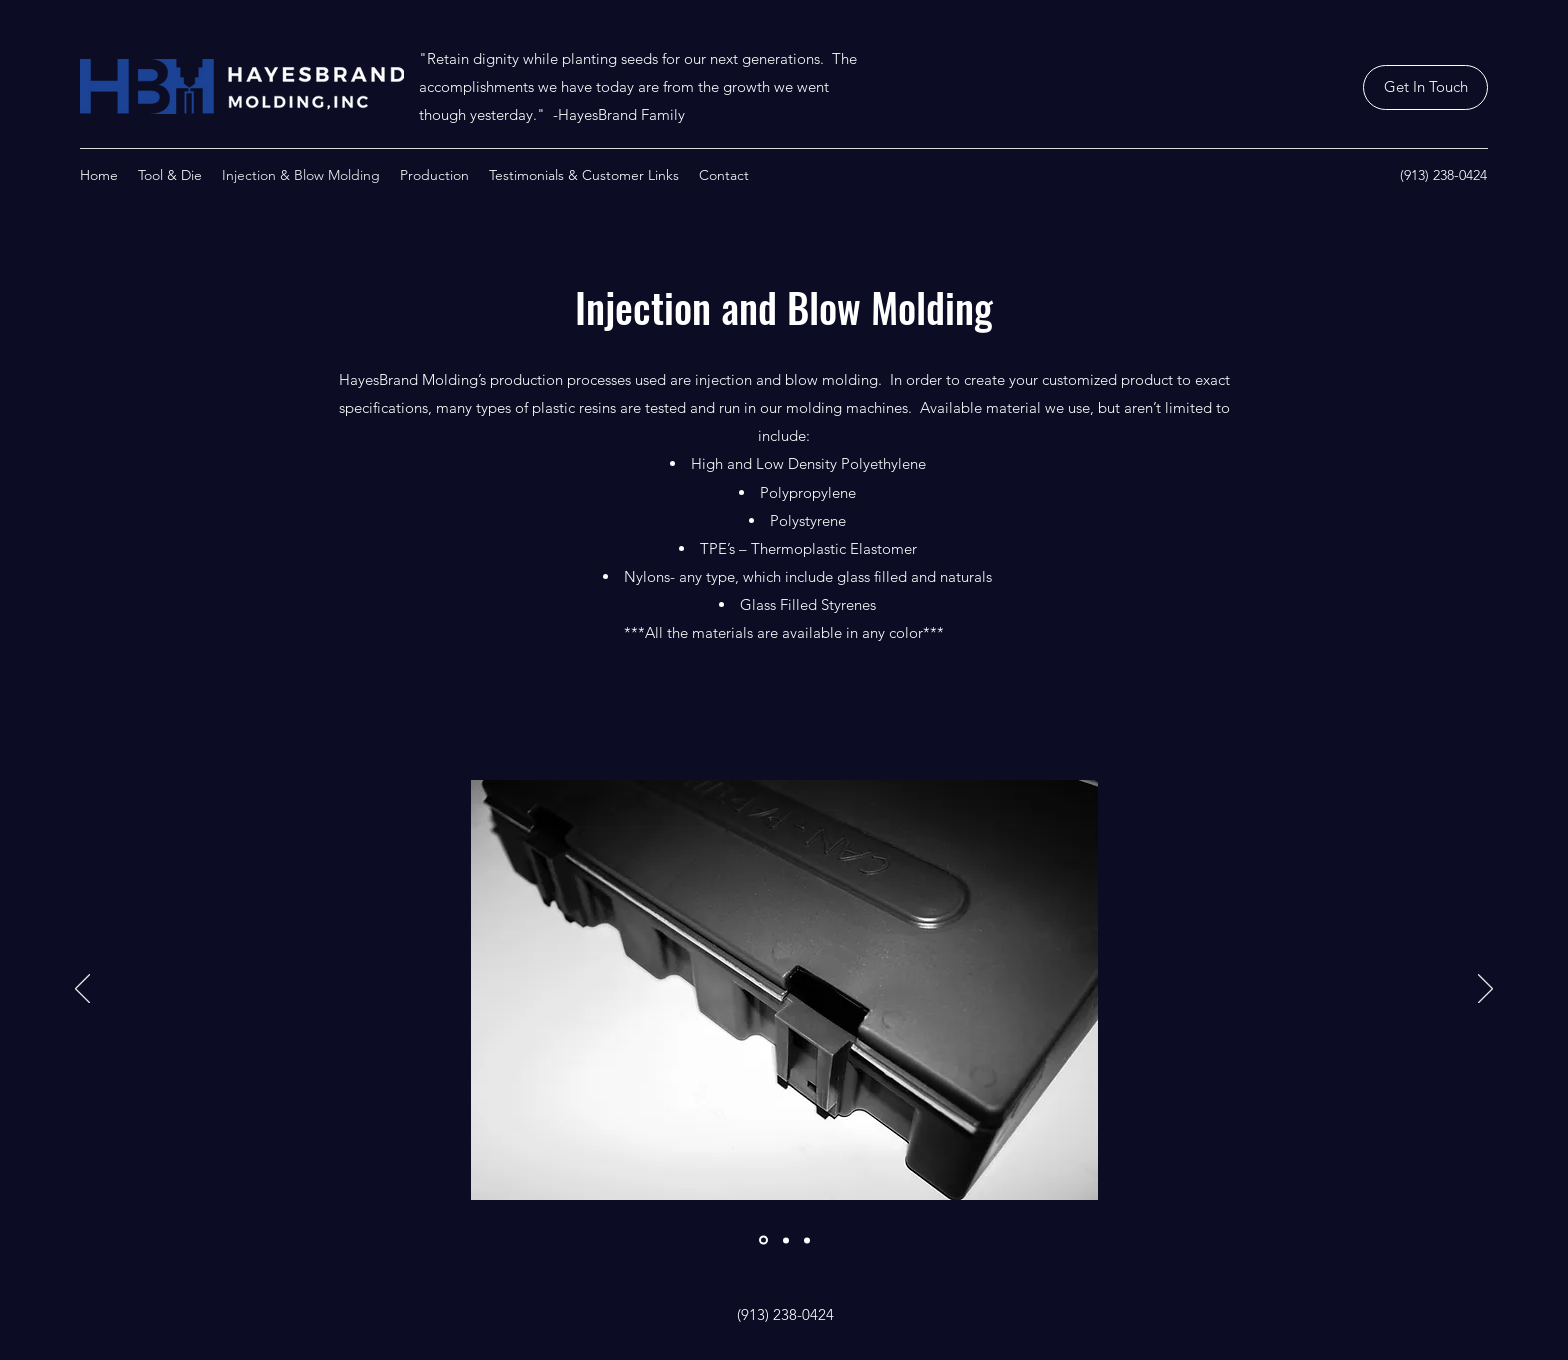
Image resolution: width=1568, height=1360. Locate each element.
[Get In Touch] (1425, 87)
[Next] (1485, 990)
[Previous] (82, 990)
